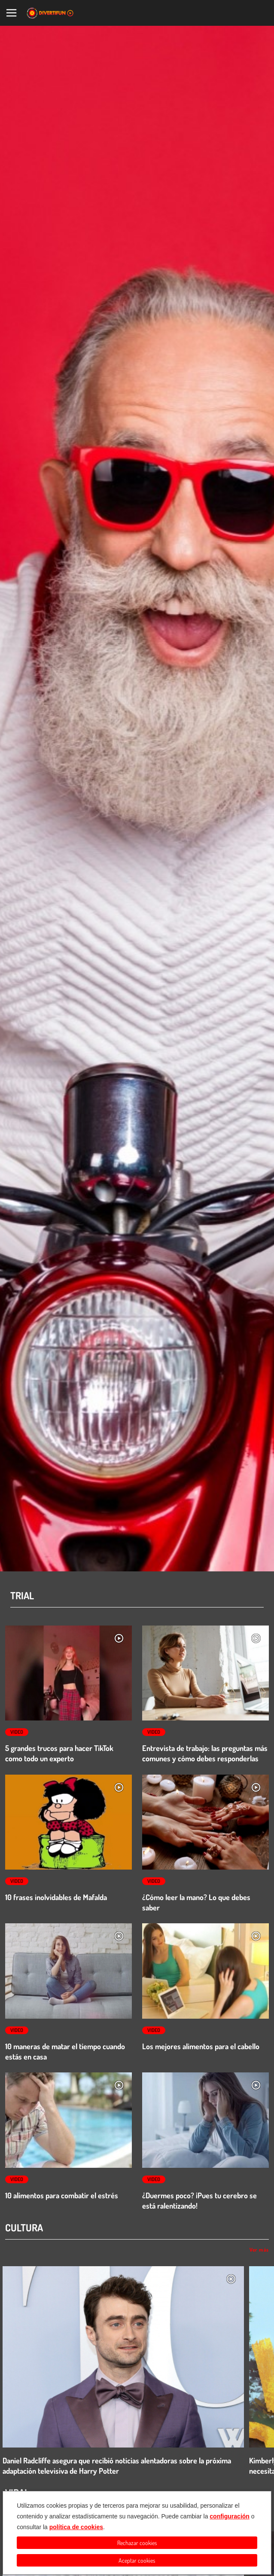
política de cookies (76, 2527)
